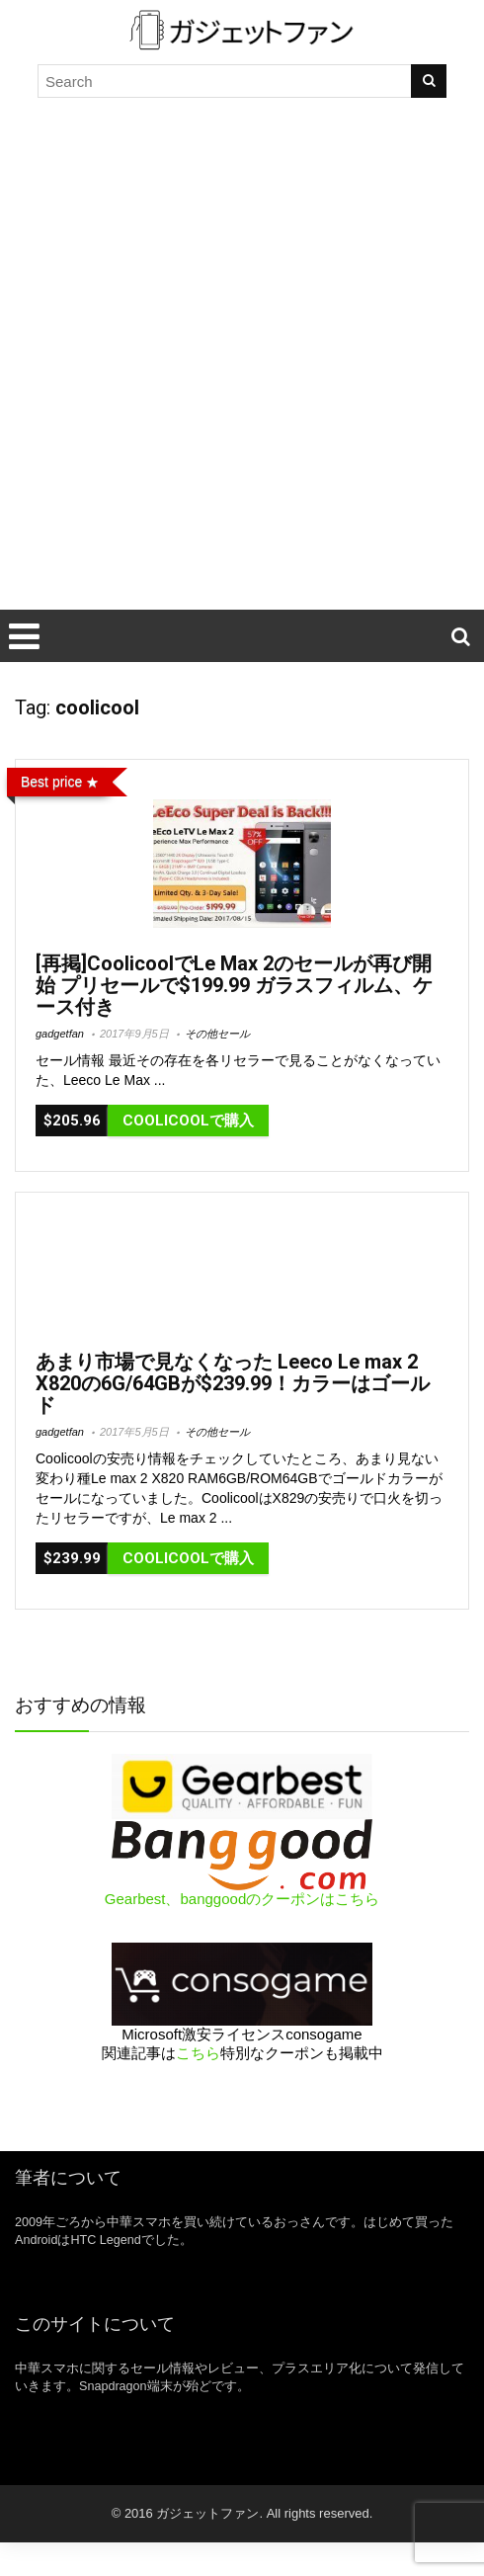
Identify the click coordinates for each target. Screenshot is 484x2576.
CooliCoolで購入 (188, 1558)
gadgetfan (60, 1033)
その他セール (217, 1033)
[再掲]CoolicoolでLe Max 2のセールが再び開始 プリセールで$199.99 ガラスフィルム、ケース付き (234, 985)
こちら (198, 2052)
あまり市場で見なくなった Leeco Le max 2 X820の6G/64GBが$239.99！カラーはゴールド (233, 1383)
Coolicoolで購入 (188, 1120)
